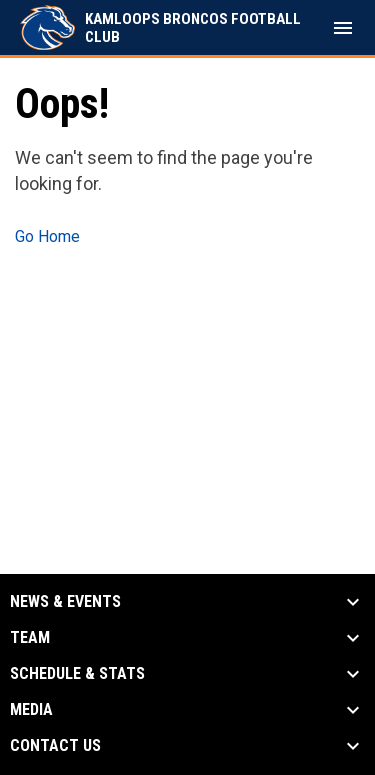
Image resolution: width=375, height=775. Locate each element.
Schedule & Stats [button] (77, 674)
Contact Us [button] (55, 746)
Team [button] (30, 638)
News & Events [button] (65, 602)
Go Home (47, 236)
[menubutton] (343, 28)
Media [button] (31, 710)
